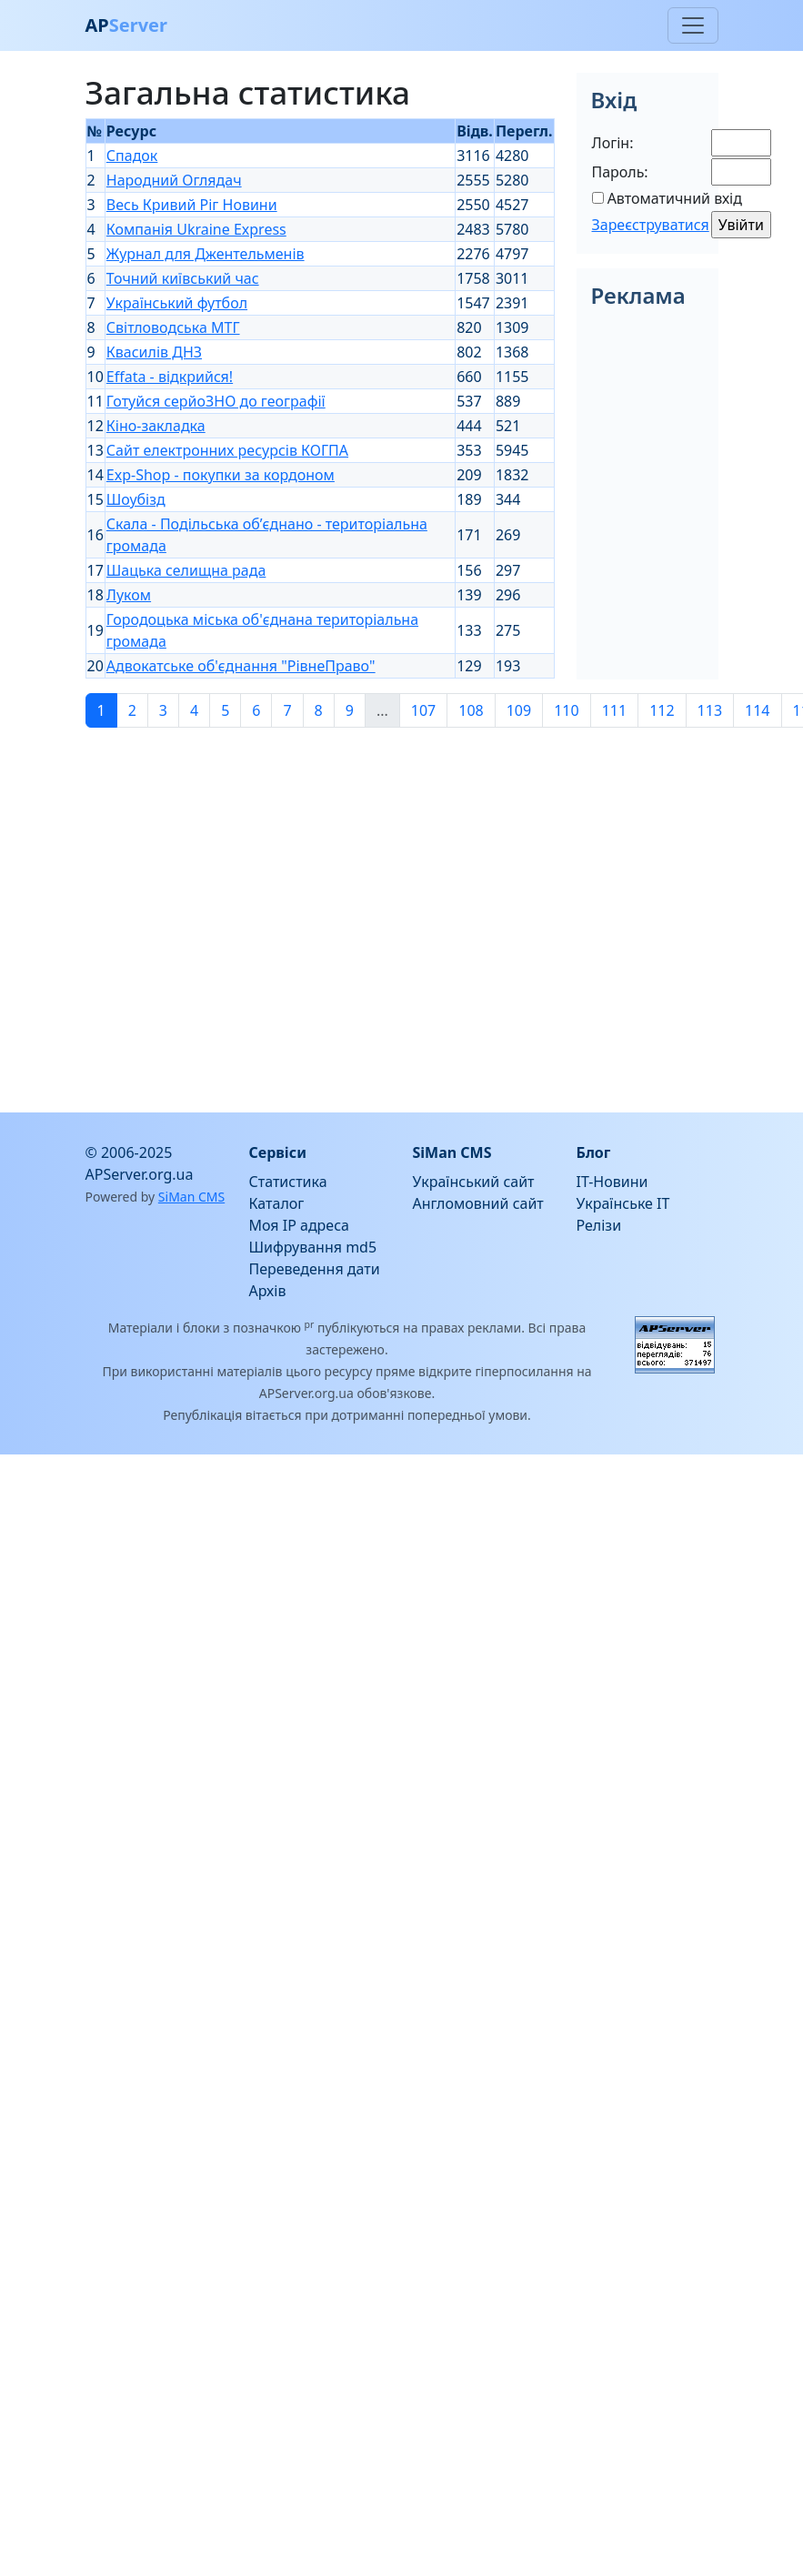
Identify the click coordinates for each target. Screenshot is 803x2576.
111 (614, 710)
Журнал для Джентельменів (205, 254)
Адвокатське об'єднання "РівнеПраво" (241, 666)
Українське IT (623, 1203)
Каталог (277, 1203)
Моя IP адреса (299, 1225)
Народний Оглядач (174, 180)
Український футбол (176, 303)
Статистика (288, 1182)
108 (470, 710)
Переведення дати (314, 1269)
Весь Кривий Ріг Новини (191, 205)
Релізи (599, 1225)
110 (566, 710)
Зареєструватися (650, 225)
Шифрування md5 (313, 1247)
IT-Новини (612, 1182)
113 (710, 710)
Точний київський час (182, 278)
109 (519, 710)
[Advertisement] (245, 912)
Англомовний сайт (478, 1203)
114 (757, 710)
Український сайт (474, 1182)
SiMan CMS (191, 1196)
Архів (267, 1291)
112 (661, 710)
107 (423, 710)
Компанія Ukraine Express (196, 229)
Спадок (132, 156)
